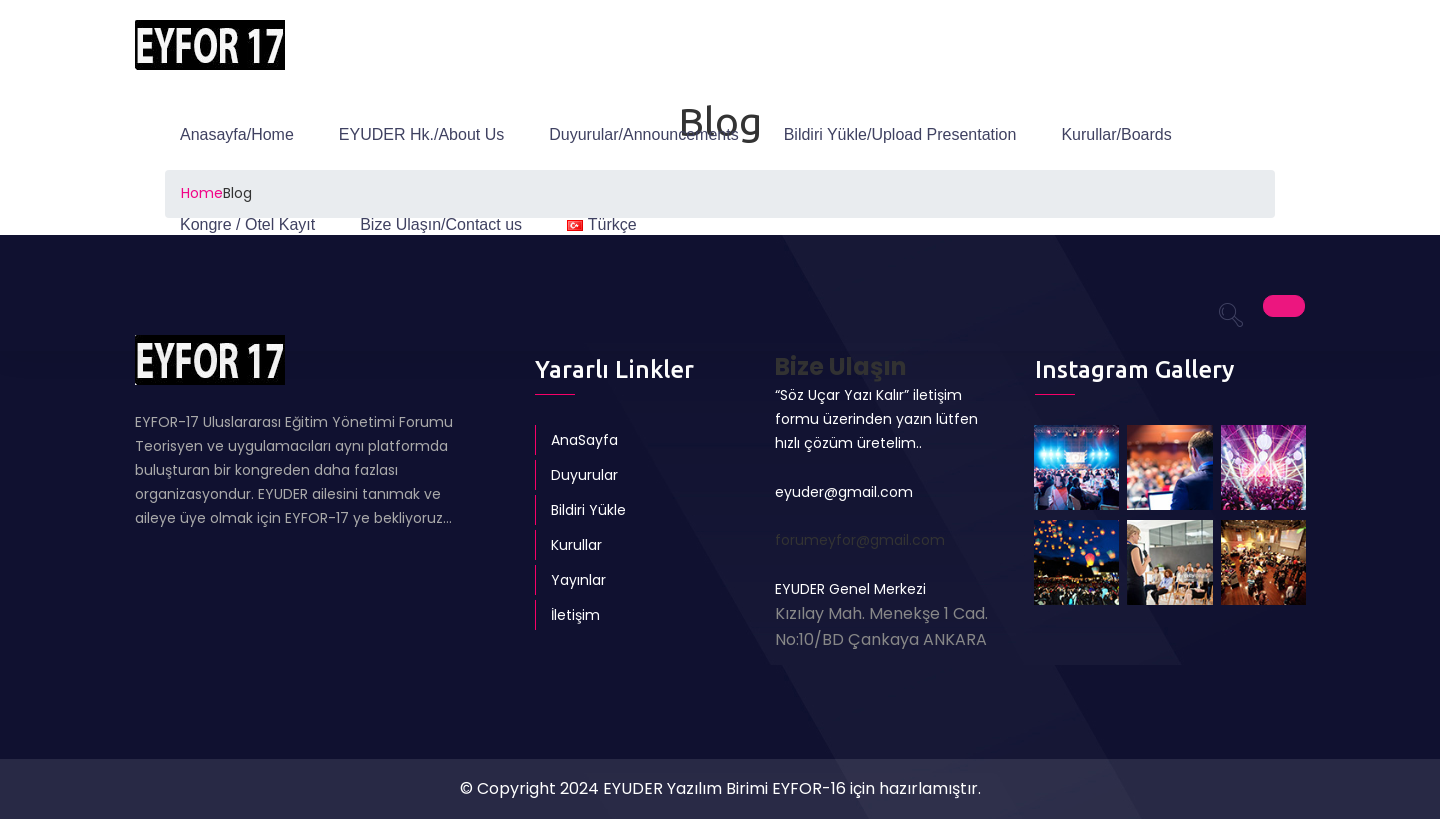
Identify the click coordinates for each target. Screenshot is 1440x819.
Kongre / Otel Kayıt (247, 224)
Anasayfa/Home (237, 134)
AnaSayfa (584, 440)
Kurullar (576, 545)
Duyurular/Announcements (643, 134)
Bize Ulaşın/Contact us (441, 224)
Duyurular (584, 475)
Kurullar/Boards (1116, 134)
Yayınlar (578, 580)
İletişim (575, 615)
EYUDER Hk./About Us (421, 134)
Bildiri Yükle (588, 510)
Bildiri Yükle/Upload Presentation (900, 134)
